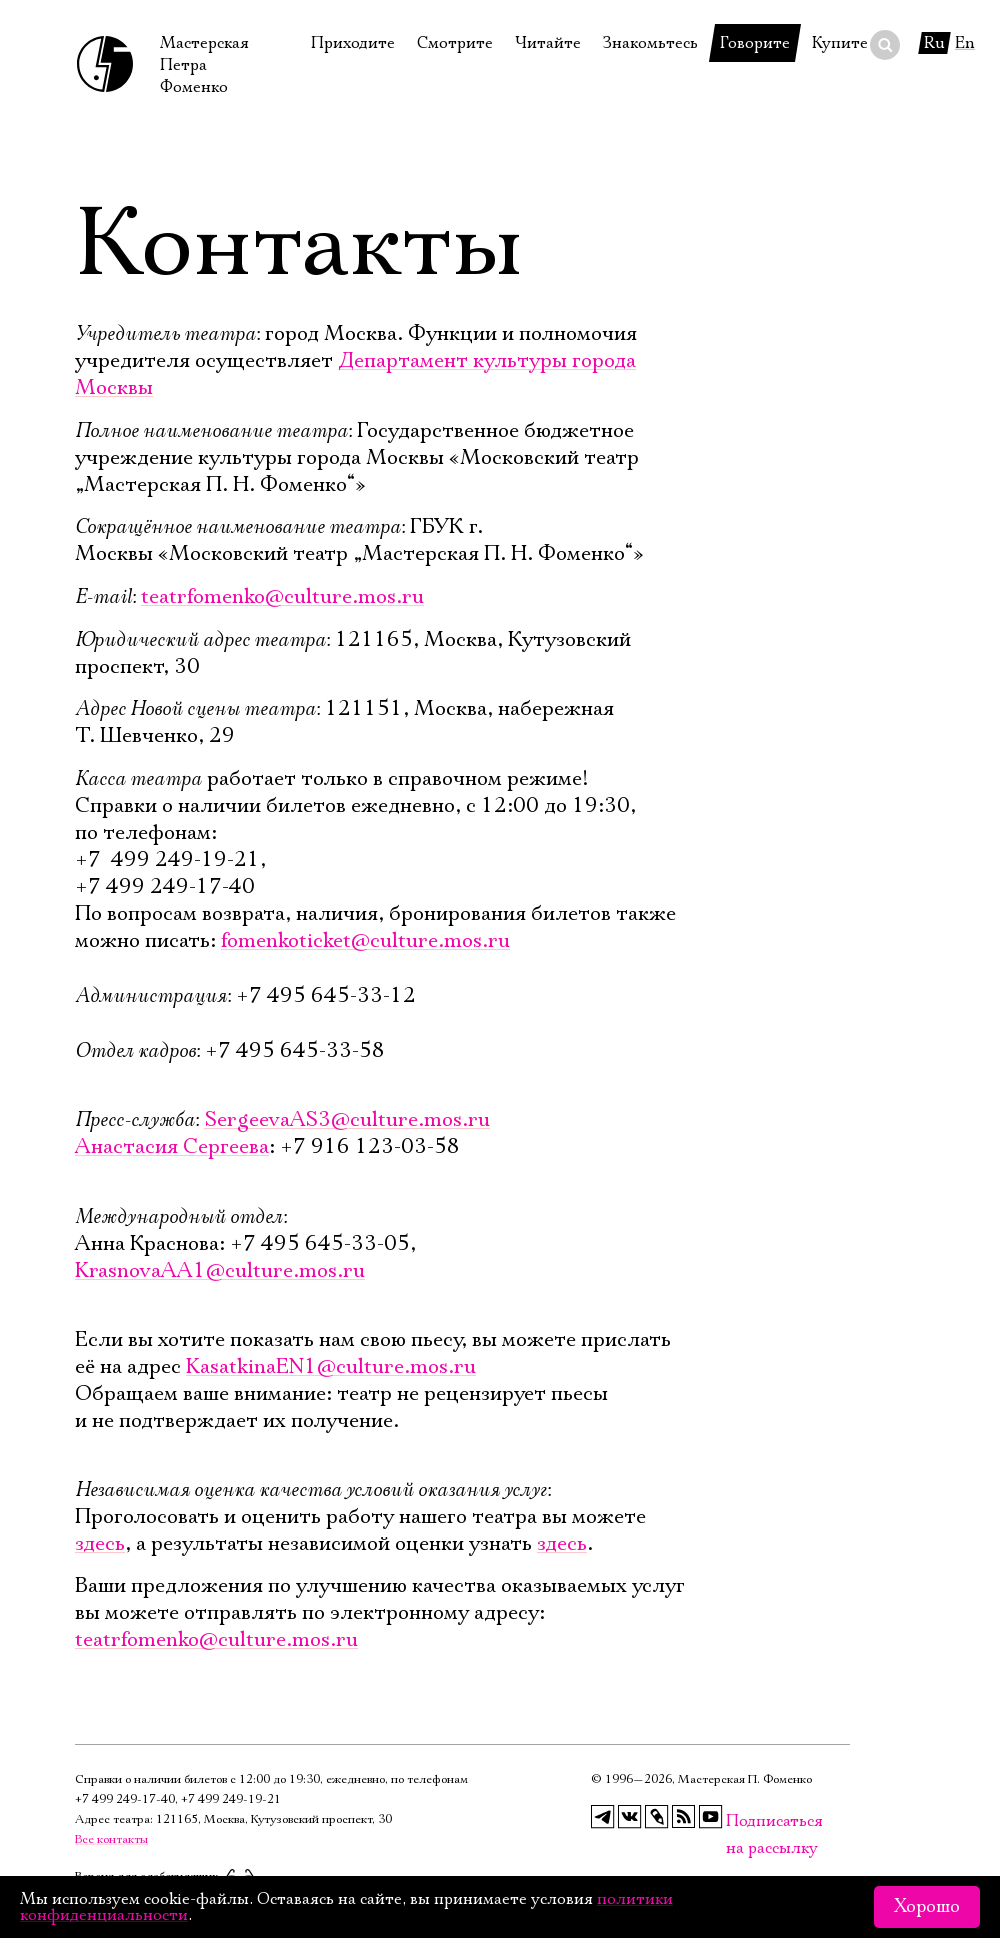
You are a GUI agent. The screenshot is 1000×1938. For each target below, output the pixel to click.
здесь (100, 1544)
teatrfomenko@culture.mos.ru (282, 597)
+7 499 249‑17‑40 (125, 1799)
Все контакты (111, 1839)
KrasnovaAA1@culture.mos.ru (220, 1271)
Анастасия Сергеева (172, 1147)
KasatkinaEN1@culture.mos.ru (331, 1367)
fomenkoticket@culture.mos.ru (365, 941)
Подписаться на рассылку (738, 1821)
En (965, 43)
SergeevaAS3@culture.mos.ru (347, 1120)
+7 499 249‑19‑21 (231, 1799)
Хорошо (927, 1907)
